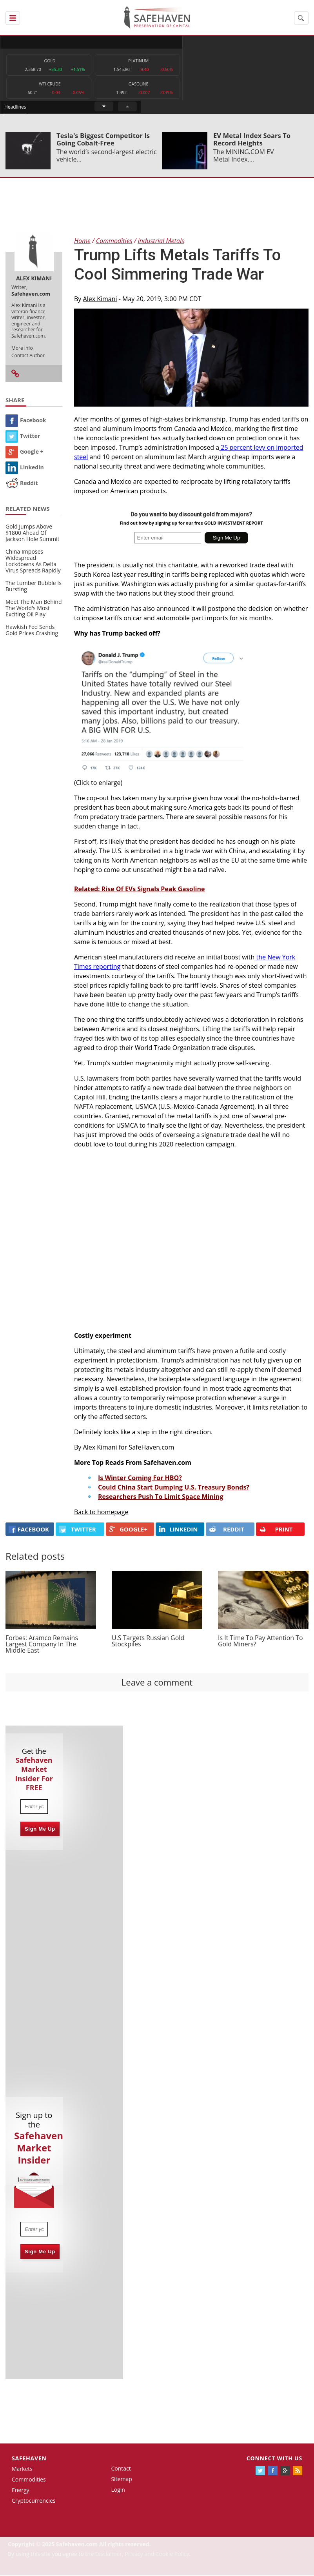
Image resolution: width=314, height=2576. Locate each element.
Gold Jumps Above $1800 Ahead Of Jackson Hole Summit (32, 533)
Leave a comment (157, 1683)
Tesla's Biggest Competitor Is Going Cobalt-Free (103, 140)
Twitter (22, 436)
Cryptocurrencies (34, 2501)
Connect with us (274, 2459)
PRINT (275, 1530)
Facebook (25, 421)
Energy (20, 2490)
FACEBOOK (29, 1530)
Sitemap (121, 2480)
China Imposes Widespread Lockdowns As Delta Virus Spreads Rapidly (33, 562)
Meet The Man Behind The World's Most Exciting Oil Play (33, 609)
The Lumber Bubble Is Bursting (33, 587)
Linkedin (24, 468)
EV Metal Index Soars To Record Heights (251, 140)
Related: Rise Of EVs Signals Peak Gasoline (139, 889)
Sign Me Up (40, 1830)
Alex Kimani (100, 299)
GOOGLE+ (128, 1530)
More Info (22, 348)
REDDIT (226, 1530)
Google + (24, 452)
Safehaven (29, 2459)
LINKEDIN (178, 1530)
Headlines (188, 42)
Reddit (21, 483)
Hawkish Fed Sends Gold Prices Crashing (31, 631)
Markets (22, 2470)
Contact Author (28, 356)
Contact (121, 2469)
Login (118, 2490)
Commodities (29, 2480)
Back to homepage (101, 1512)
